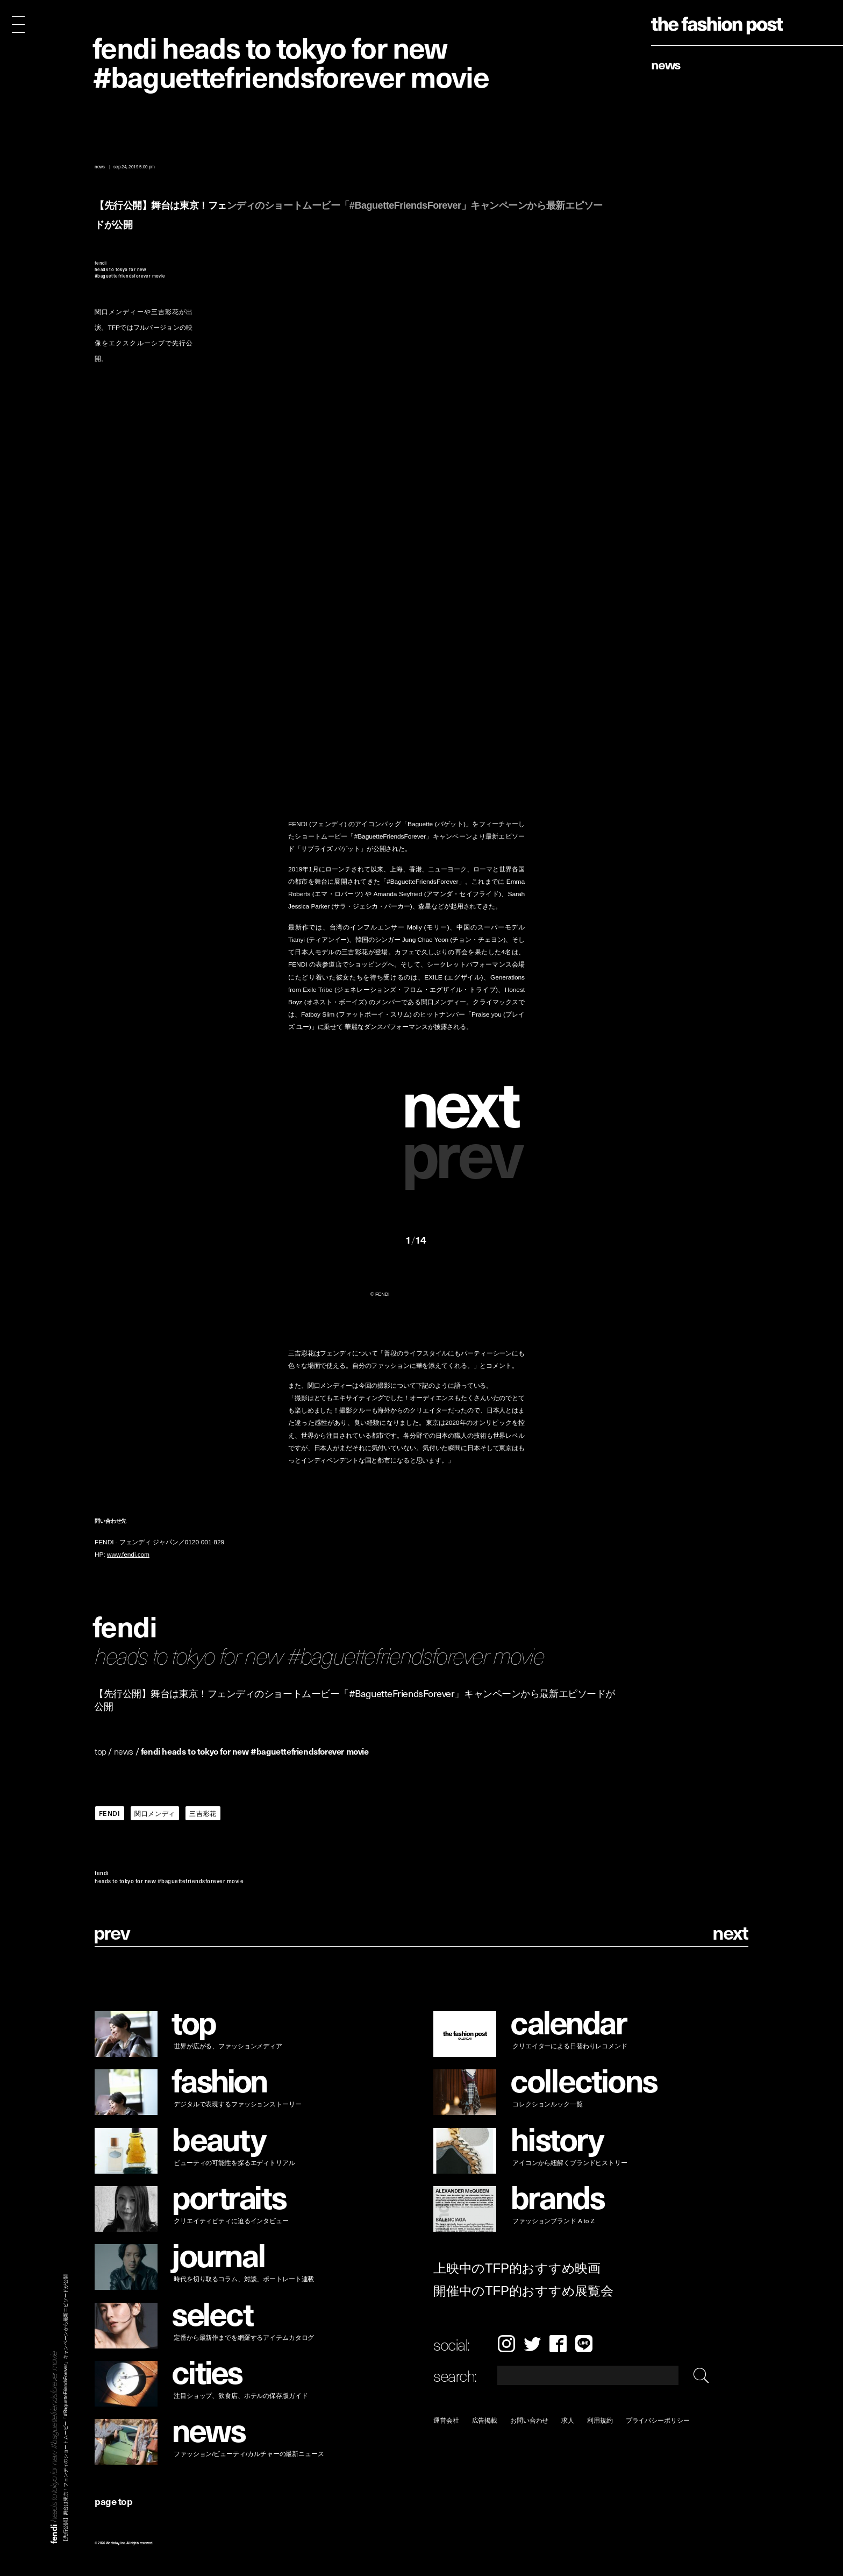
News (666, 64)
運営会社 (446, 2420)
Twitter (532, 2343)
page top (113, 2501)
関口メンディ (154, 1813)
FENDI (109, 1813)
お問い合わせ (529, 2420)
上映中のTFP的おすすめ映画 (517, 2268)
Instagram (506, 2343)
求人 (568, 2420)
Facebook (558, 2343)
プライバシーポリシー (658, 2420)
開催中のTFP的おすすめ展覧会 (523, 2291)
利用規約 (600, 2420)
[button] (465, 1101)
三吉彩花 (202, 1813)
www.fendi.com (128, 1554)
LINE (583, 2343)
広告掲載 (485, 2420)
